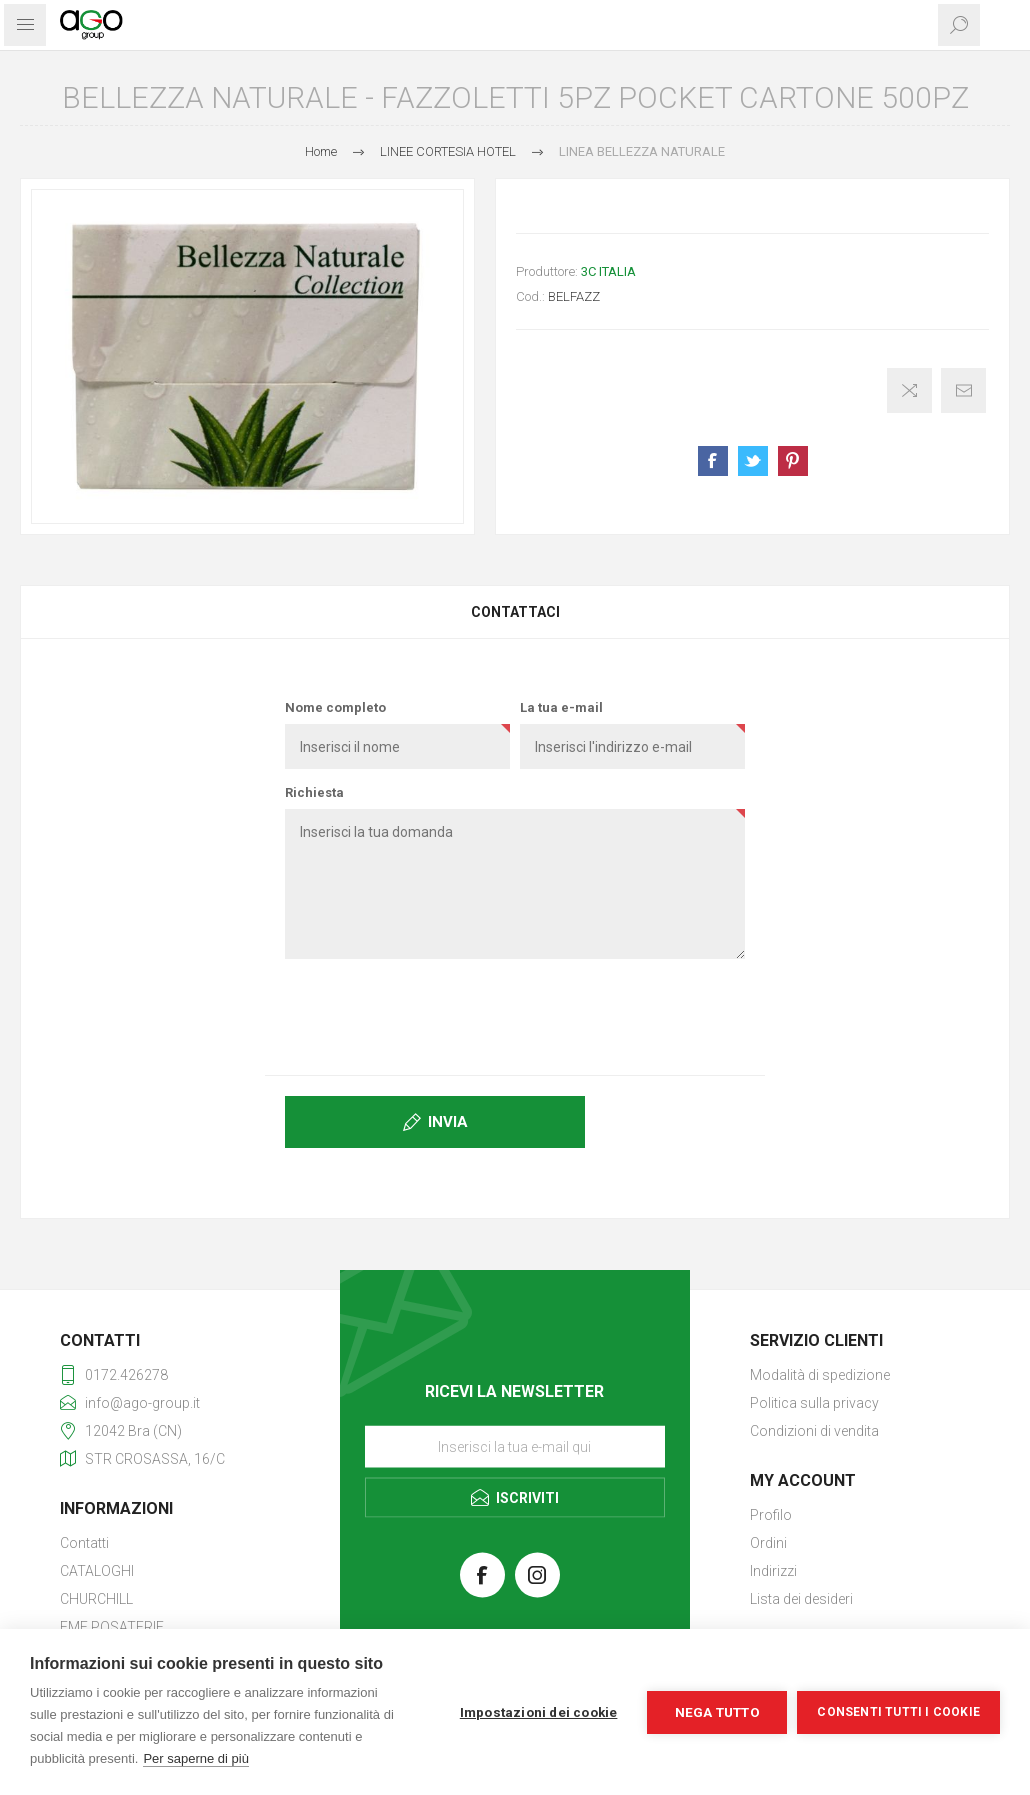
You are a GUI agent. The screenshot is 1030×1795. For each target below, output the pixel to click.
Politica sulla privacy (814, 1403)
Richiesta (314, 792)
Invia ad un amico (963, 390)
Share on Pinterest (793, 461)
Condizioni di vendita (814, 1431)
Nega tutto (717, 1712)
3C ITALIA (608, 271)
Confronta (909, 390)
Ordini (768, 1543)
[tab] (515, 612)
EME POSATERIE (112, 1627)
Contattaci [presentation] (515, 612)
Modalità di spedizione (820, 1375)
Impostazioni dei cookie (539, 1712)
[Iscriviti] (515, 1447)
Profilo (771, 1515)
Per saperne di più (196, 1758)
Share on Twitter (753, 461)
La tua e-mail (561, 707)
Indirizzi (773, 1571)
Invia (448, 1122)
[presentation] (515, 1013)
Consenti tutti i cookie (898, 1712)
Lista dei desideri (801, 1599)
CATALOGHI (97, 1571)
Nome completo (335, 707)
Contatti (84, 1543)
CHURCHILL (96, 1599)
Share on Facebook (713, 461)
